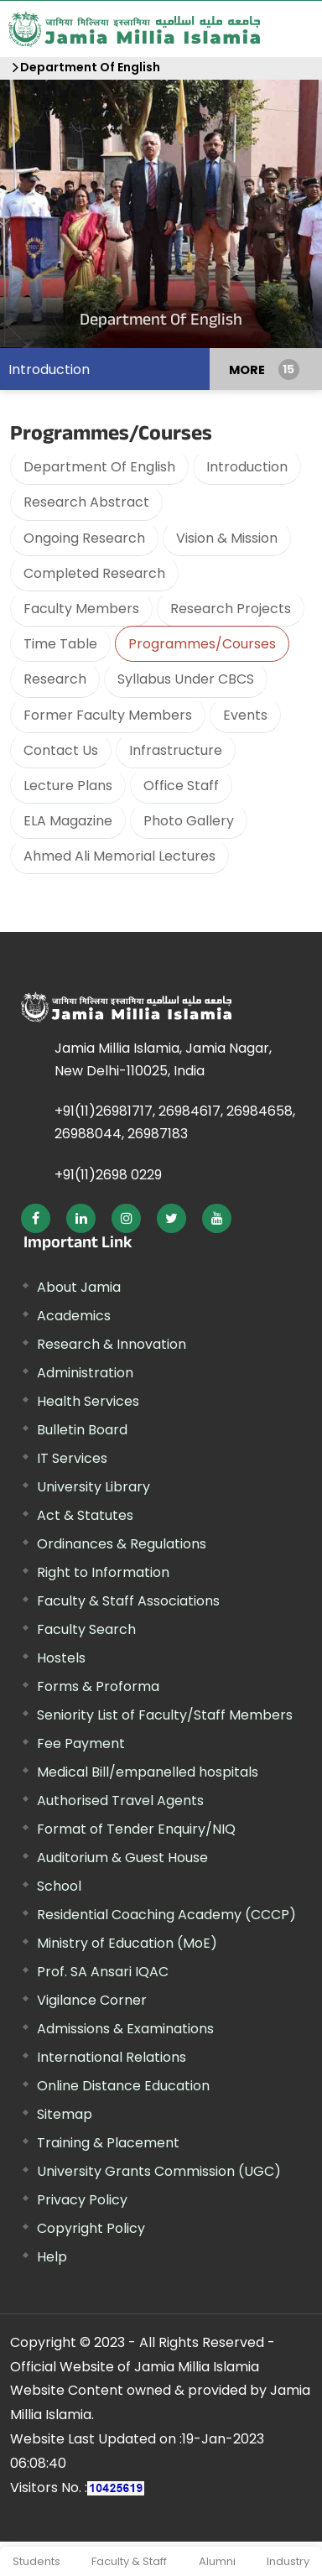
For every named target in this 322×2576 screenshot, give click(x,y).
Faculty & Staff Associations (128, 1600)
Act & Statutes (85, 1514)
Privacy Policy (82, 2199)
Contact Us (60, 749)
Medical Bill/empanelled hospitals (147, 1771)
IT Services (72, 1457)
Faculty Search (86, 1628)
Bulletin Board (82, 1429)
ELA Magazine (67, 820)
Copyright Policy (91, 2227)
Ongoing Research (84, 537)
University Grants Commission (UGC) (159, 2170)
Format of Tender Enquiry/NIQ (136, 1828)
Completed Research (94, 572)
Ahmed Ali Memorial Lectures (119, 855)
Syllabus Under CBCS (185, 678)
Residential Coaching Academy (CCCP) (166, 1913)
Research (54, 678)
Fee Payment (81, 1742)
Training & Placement (108, 2142)
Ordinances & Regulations (121, 1543)
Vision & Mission (227, 537)
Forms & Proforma (98, 1685)
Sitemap (64, 2113)
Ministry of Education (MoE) (127, 1942)
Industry (288, 2560)
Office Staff (181, 784)
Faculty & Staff (129, 2560)
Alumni (217, 2560)
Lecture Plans (67, 784)
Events (245, 714)
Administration (85, 1372)
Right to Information (103, 1571)
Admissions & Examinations (125, 2027)
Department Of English (90, 66)
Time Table (60, 643)
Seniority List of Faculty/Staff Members (165, 1714)
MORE (247, 368)
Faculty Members (81, 607)
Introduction (49, 368)
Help (52, 2256)
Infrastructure (175, 749)
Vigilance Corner (92, 1999)
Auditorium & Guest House (122, 1856)
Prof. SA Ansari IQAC (103, 1970)
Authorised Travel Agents (120, 1799)
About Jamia (79, 1286)
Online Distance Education (123, 2085)
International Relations (111, 2056)
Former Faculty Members (107, 714)
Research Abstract (86, 501)
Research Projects (230, 607)
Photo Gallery (188, 820)
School (59, 1885)
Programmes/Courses (202, 643)
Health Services (88, 1400)
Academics (74, 1314)
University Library (93, 1486)
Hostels (61, 1657)
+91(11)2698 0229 (108, 1174)
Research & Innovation (111, 1343)
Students (36, 2560)
